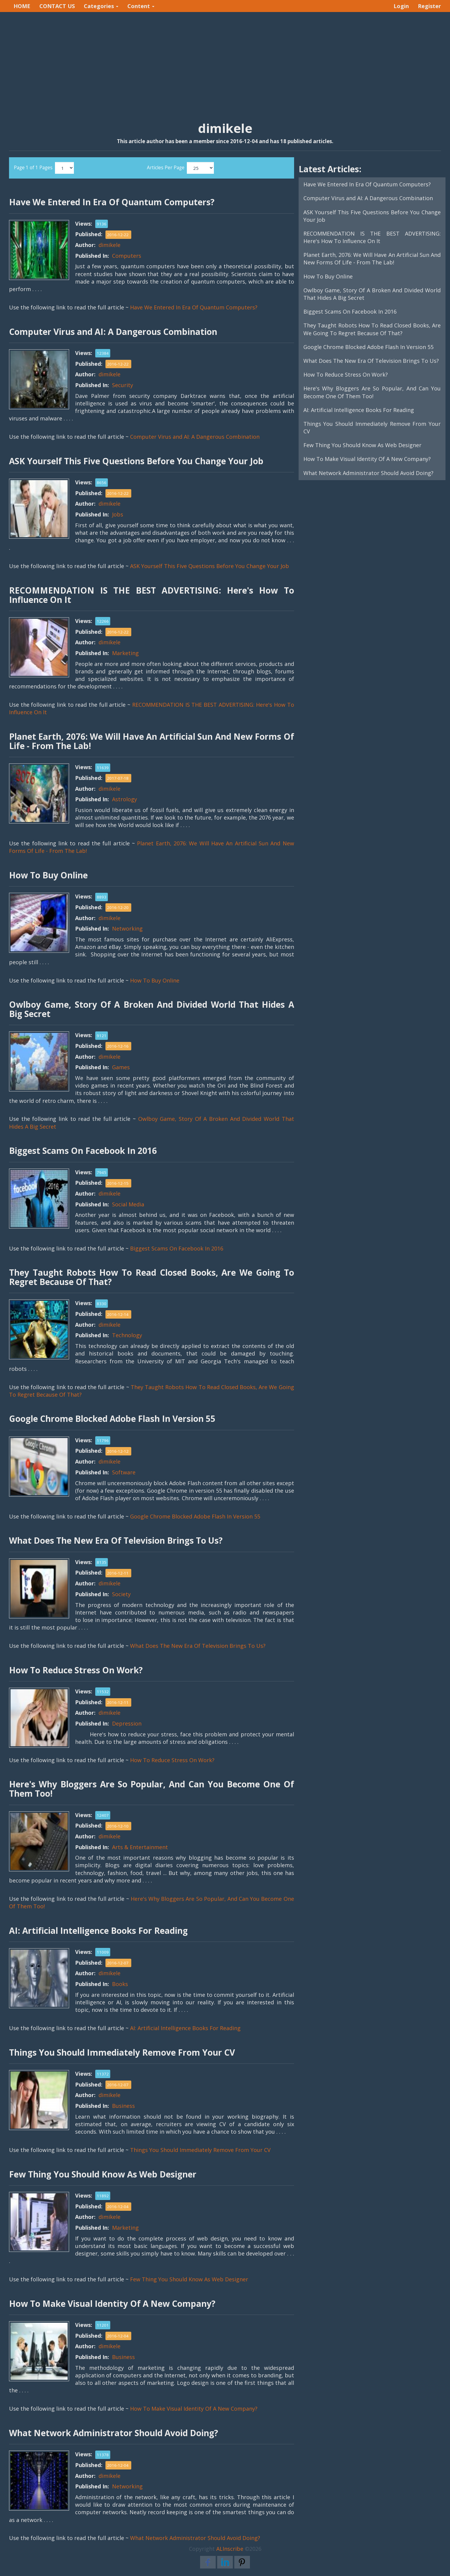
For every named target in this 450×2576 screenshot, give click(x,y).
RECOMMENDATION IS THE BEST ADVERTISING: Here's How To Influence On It (372, 237)
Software (123, 1472)
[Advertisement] (225, 60)
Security (122, 385)
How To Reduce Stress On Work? (172, 1760)
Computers (126, 255)
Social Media (128, 1204)
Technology (127, 1335)
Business (123, 2105)
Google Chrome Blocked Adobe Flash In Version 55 (195, 1516)
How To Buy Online (154, 980)
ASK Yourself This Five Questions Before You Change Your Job (209, 566)
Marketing (125, 653)
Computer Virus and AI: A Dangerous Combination (195, 436)
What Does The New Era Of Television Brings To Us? (198, 1645)
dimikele (109, 244)
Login (401, 6)
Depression (126, 1723)
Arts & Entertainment (140, 1847)
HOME (22, 6)
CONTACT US (57, 6)
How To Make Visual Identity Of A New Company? (193, 2408)
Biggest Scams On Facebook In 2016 (176, 1248)
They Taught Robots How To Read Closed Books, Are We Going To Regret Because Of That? (372, 329)
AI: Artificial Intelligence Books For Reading (185, 2028)
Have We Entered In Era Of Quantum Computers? (193, 307)
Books (120, 1984)
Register (429, 6)
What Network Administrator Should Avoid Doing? (195, 2537)
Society (121, 1594)
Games (121, 1067)
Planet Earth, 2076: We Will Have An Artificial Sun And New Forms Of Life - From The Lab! (372, 258)
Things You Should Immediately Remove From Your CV (200, 2149)
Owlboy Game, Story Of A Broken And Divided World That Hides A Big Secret (372, 294)
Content (140, 6)
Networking (127, 928)
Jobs (117, 514)
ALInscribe (229, 2548)
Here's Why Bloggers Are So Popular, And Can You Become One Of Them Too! (372, 392)
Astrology (124, 799)
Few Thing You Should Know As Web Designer (189, 2279)
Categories (101, 6)
